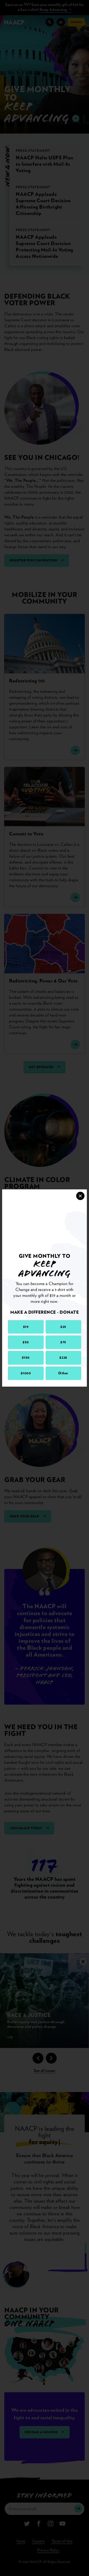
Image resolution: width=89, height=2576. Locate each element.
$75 (63, 1342)
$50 (26, 1342)
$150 (26, 1357)
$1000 (26, 1373)
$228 (63, 1357)
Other (63, 1373)
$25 (63, 1327)
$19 (26, 1327)
